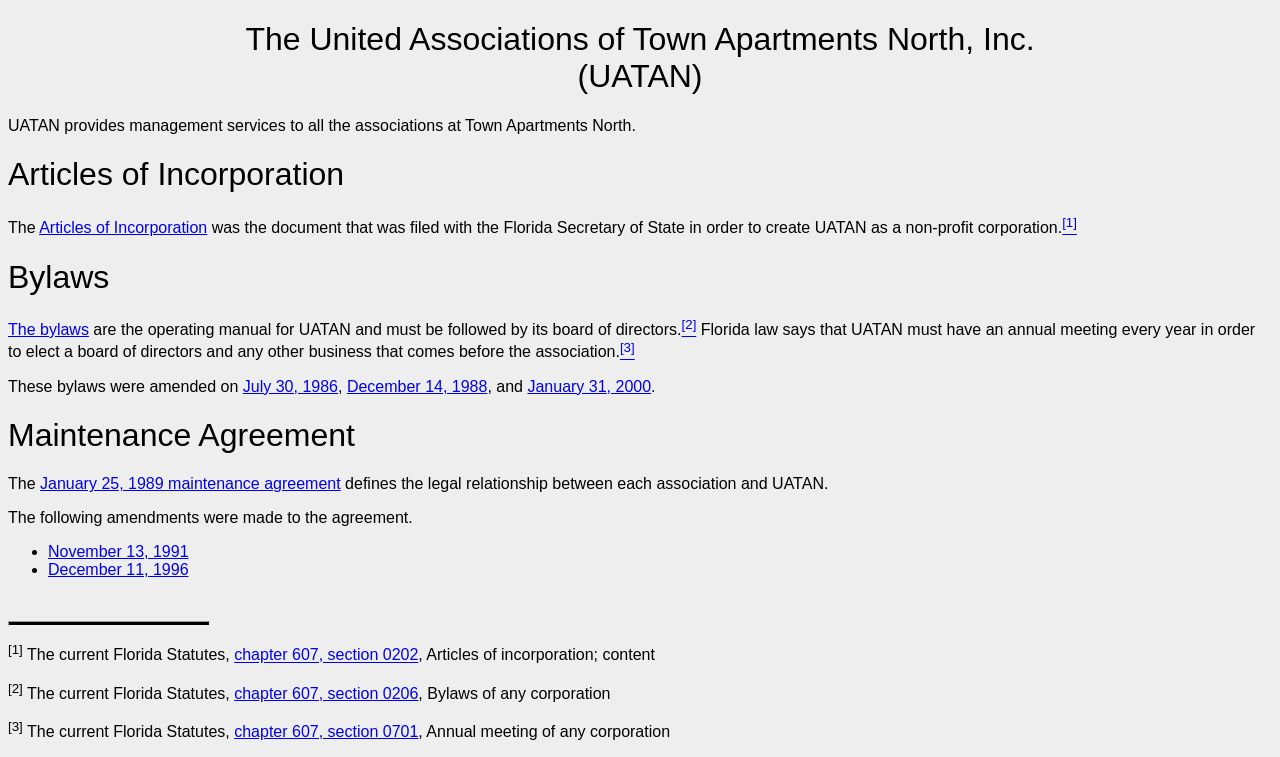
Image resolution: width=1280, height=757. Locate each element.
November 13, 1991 (118, 551)
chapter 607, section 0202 (326, 655)
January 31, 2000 (589, 386)
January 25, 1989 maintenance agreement (190, 483)
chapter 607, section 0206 (326, 693)
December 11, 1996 (118, 569)
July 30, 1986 (290, 386)
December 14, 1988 (417, 386)
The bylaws (48, 329)
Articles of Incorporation (123, 227)
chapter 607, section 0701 (326, 731)
